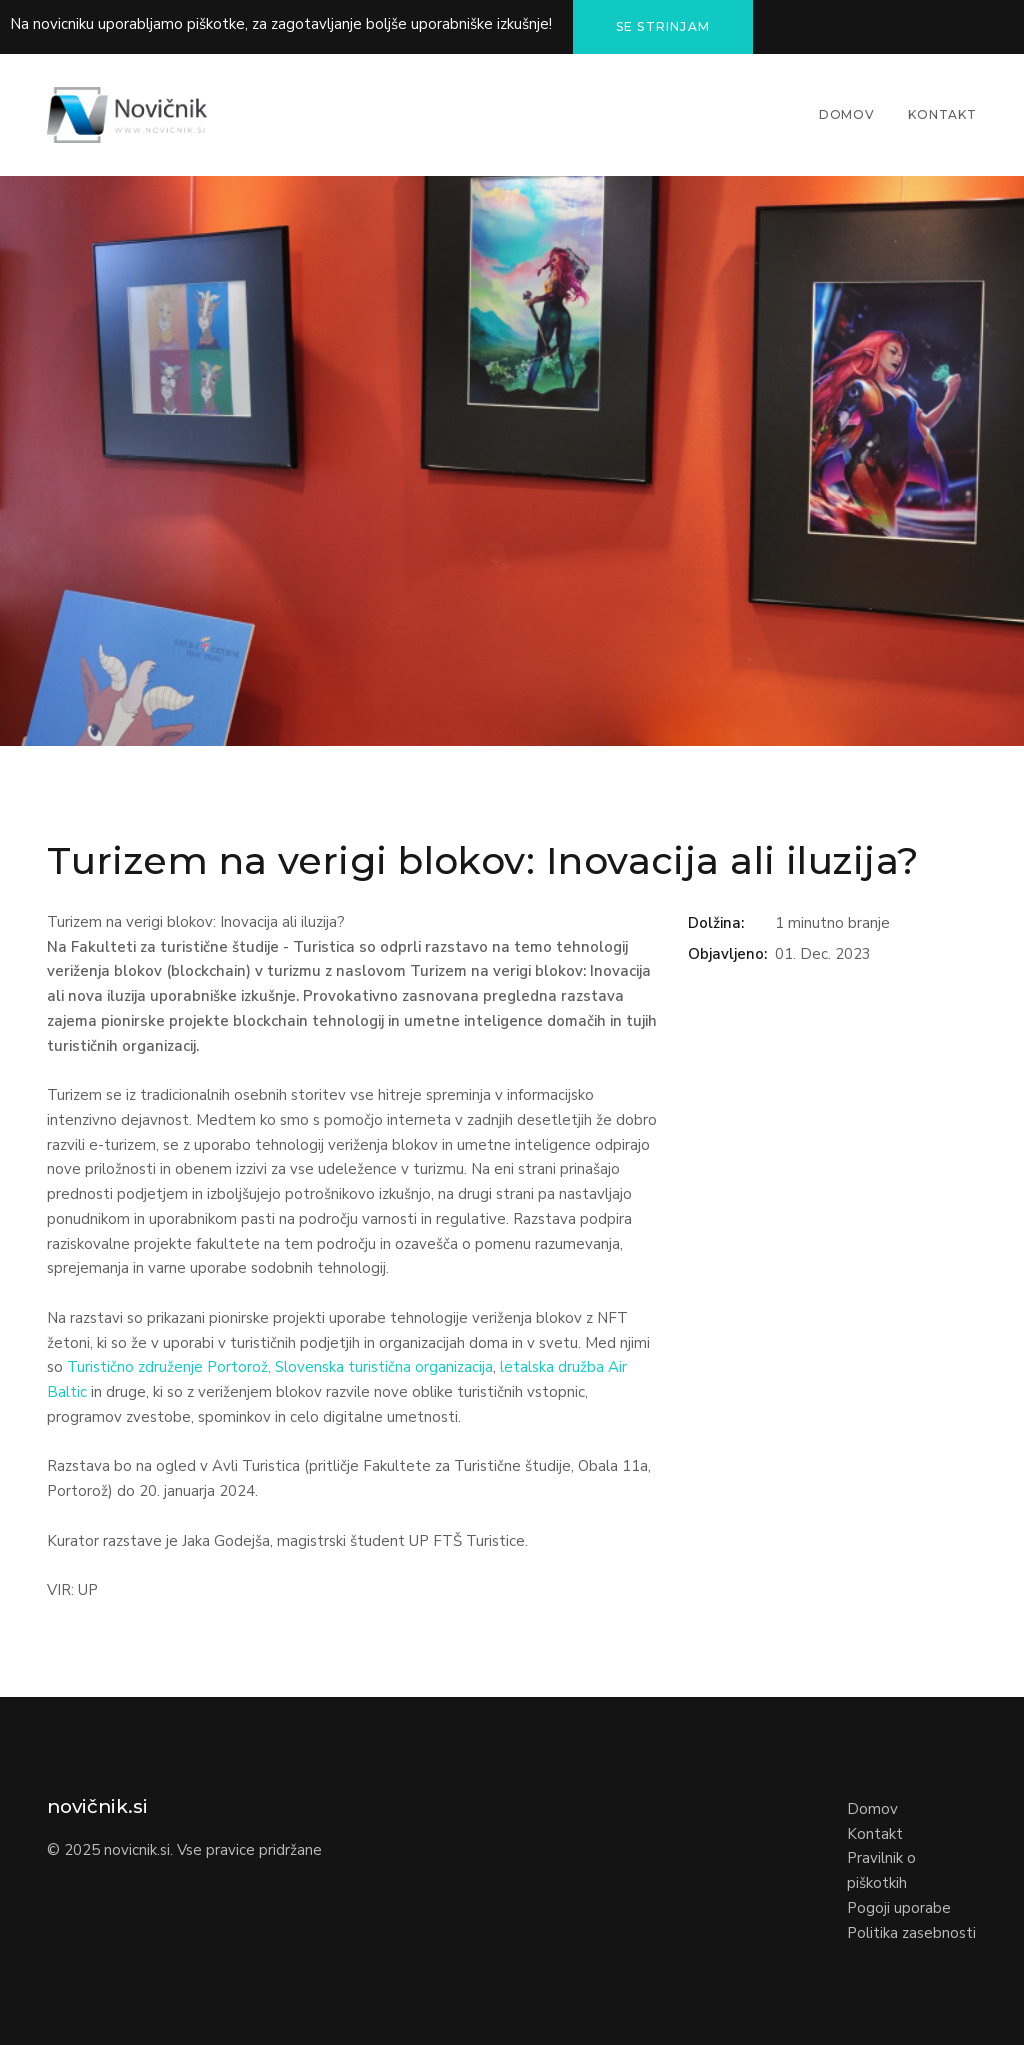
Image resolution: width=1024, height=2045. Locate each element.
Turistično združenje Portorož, (169, 1367)
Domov (847, 114)
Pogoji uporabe (899, 1908)
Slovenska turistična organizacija (384, 1367)
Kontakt (942, 114)
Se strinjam (663, 26)
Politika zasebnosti (911, 1933)
